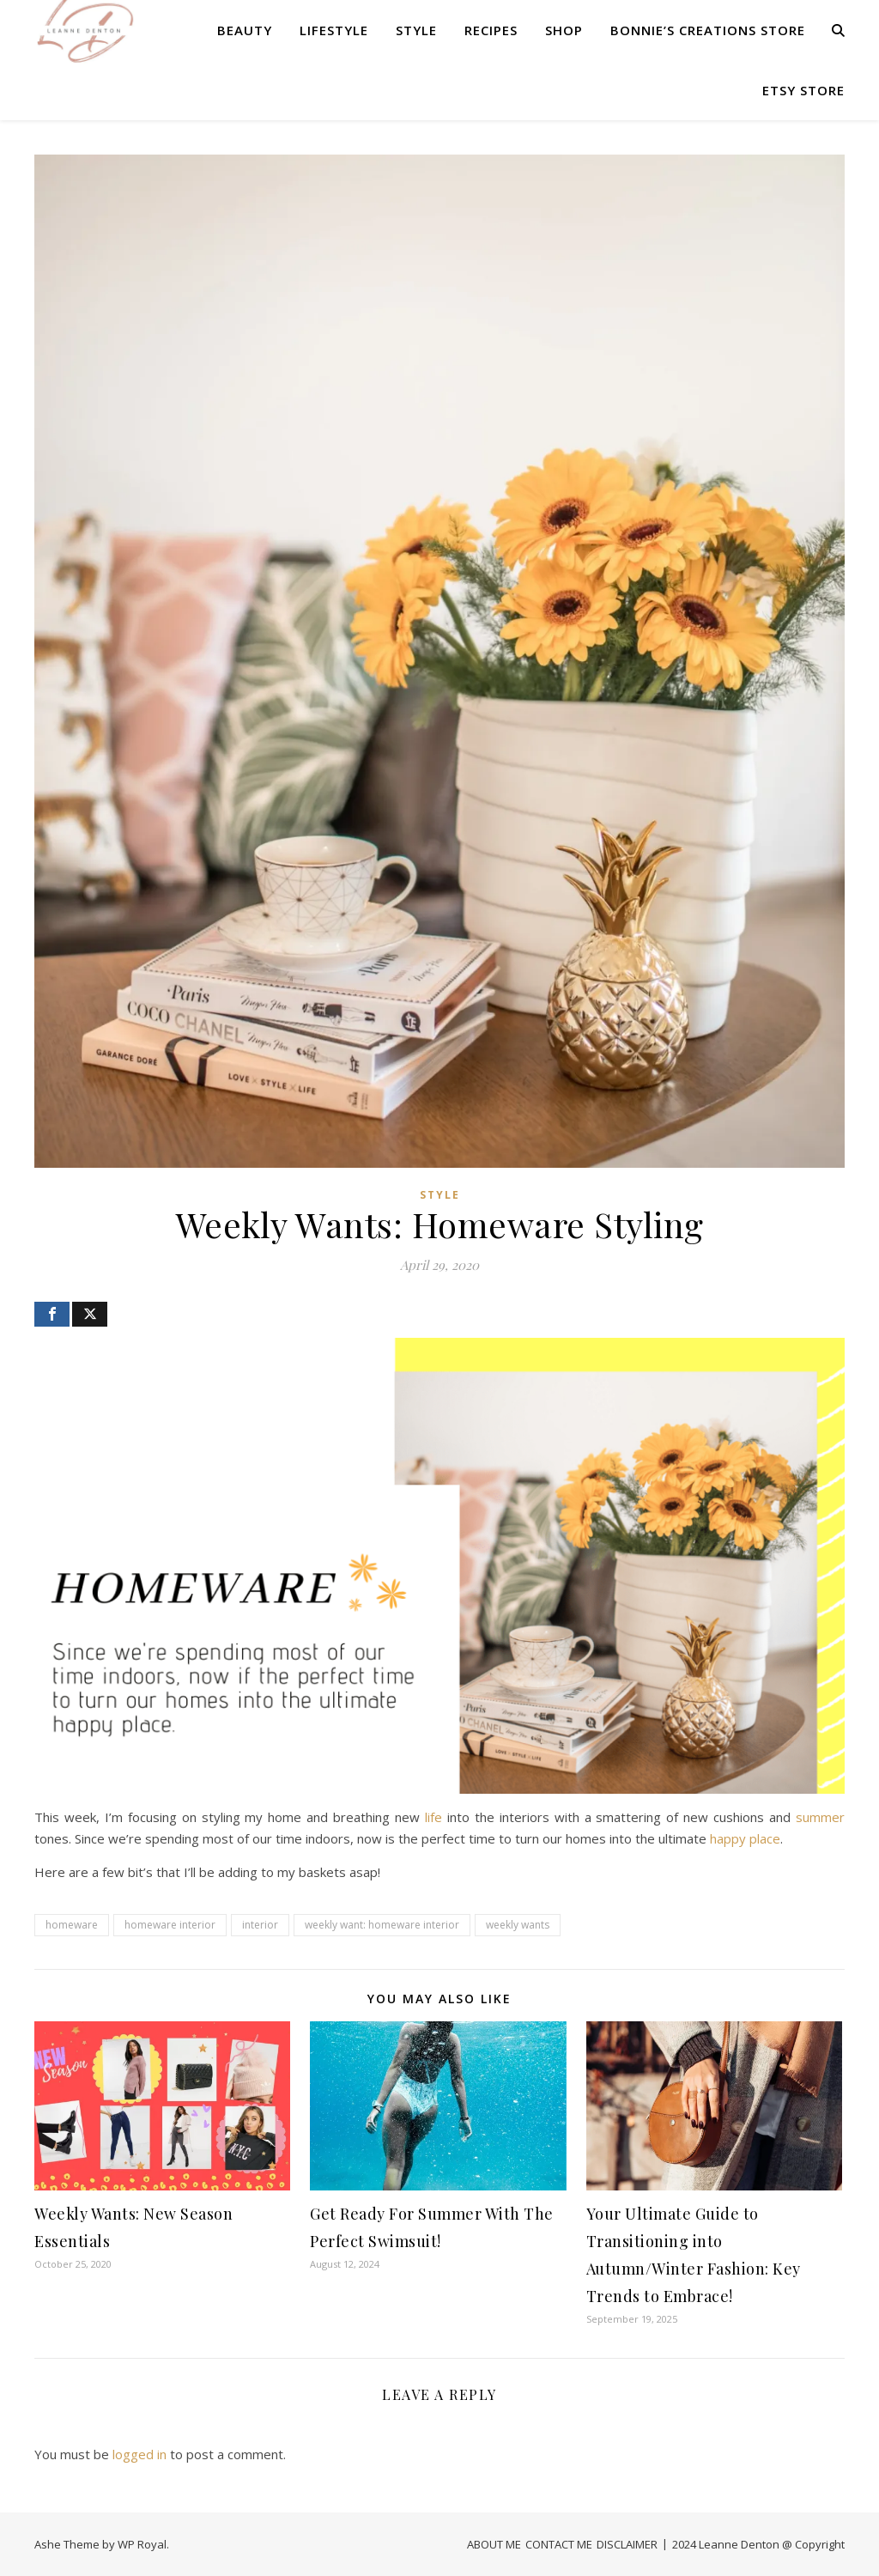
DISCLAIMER (627, 2544)
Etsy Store (803, 90)
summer (820, 1817)
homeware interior (169, 1924)
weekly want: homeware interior (382, 1924)
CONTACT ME (558, 2544)
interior (260, 1924)
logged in (139, 2454)
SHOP (564, 30)
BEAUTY (244, 30)
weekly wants (517, 1924)
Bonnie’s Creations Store (707, 30)
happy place (745, 1838)
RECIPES (491, 30)
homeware (71, 1924)
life (433, 1817)
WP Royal (142, 2544)
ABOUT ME (494, 2544)
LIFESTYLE (334, 30)
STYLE (416, 30)
